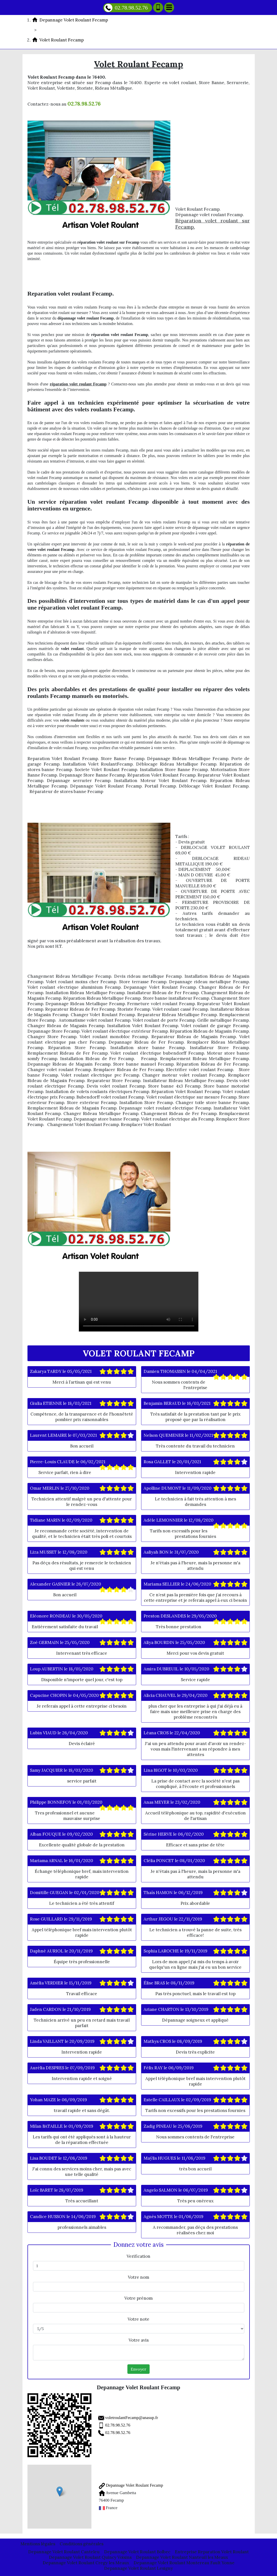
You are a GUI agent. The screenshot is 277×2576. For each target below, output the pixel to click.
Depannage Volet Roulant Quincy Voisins (90, 2557)
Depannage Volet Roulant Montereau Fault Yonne (184, 2563)
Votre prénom (138, 2298)
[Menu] (169, 7)
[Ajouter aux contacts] (158, 7)
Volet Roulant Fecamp (139, 1302)
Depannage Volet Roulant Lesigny (138, 2568)
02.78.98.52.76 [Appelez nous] (126, 8)
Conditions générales (81, 2544)
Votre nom (138, 2277)
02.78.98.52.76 (118, 2425)
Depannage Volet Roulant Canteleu (64, 2552)
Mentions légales (37, 2544)
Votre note (138, 2319)
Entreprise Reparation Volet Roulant (212, 2552)
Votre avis (139, 2340)
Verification (138, 2256)
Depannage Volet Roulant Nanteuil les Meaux (182, 2557)
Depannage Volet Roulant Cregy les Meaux (86, 2563)
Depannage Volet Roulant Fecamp (131, 2485)
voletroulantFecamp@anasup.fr (132, 2417)
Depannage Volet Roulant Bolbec (137, 2552)
